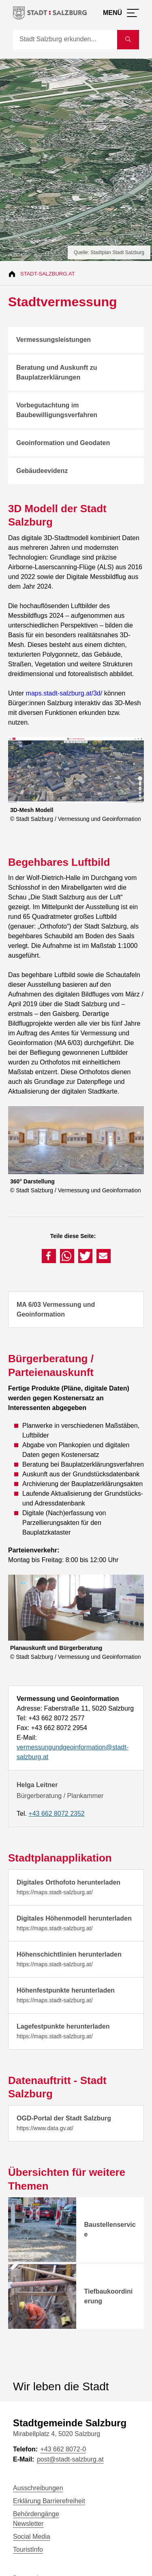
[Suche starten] (128, 39)
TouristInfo (28, 2549)
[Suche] (65, 39)
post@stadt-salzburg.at (70, 2459)
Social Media (31, 2536)
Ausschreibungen (38, 2488)
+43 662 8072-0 (63, 2449)
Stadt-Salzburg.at (47, 274)
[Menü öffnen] (121, 13)
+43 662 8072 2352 (56, 1813)
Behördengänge (36, 2513)
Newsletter (28, 2523)
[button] (49, 1256)
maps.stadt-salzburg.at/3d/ (64, 693)
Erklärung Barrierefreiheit (49, 2501)
